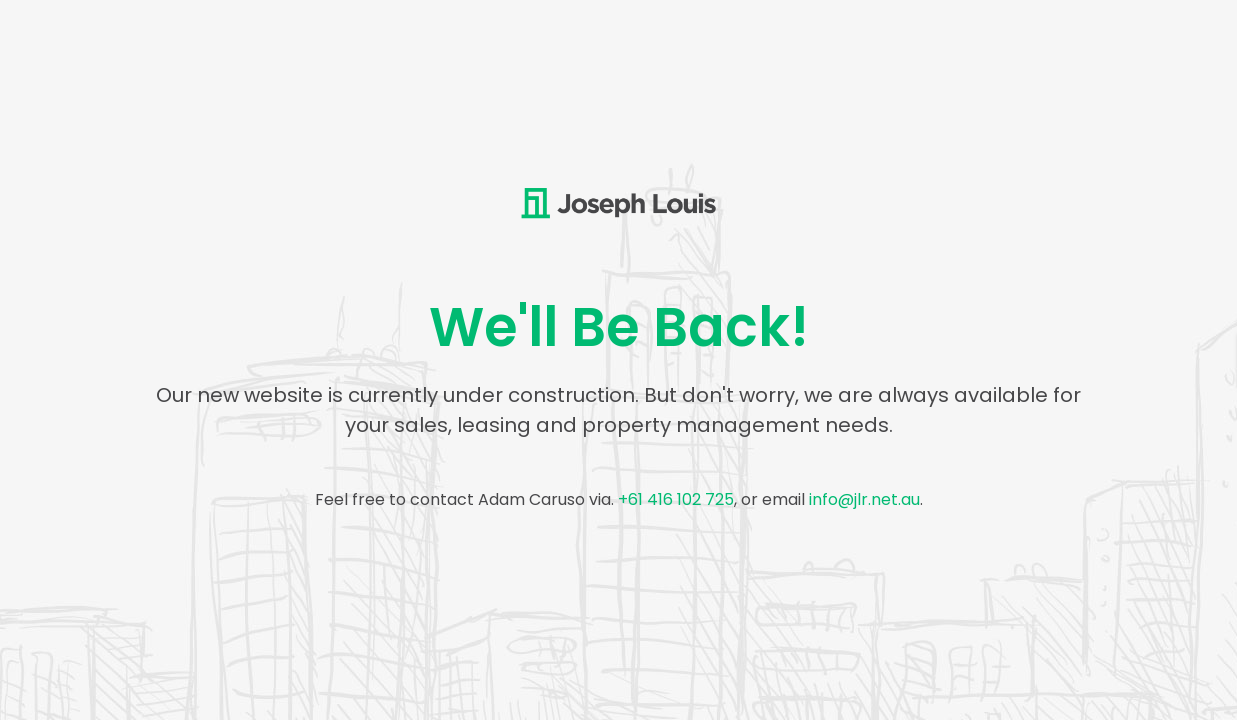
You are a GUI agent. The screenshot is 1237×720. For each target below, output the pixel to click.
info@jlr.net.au (864, 499)
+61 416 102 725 (676, 499)
